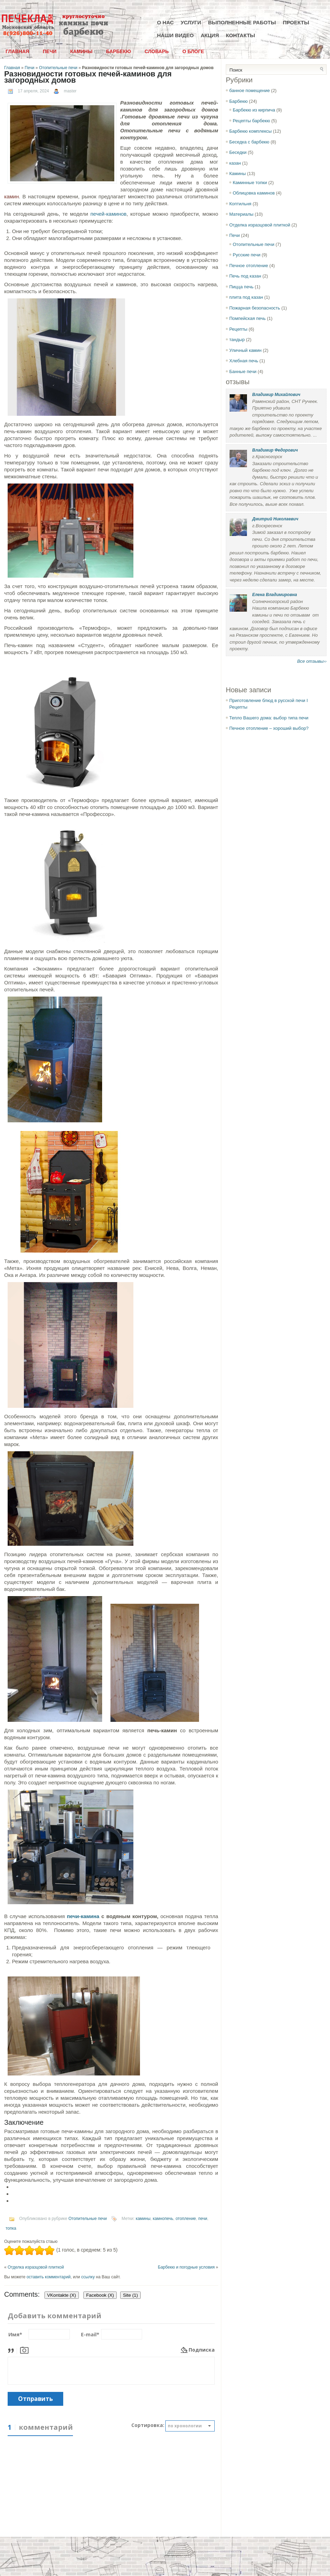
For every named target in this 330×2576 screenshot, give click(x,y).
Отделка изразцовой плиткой (36, 2267)
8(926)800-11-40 (27, 33)
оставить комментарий (48, 2276)
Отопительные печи (58, 67)
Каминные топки (250, 182)
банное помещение (249, 90)
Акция (210, 35)
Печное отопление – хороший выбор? (268, 728)
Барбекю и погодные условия (186, 2267)
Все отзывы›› (312, 661)
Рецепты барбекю (251, 120)
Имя (15, 2334)
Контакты (240, 35)
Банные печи (242, 371)
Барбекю (118, 51)
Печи (49, 51)
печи (202, 2218)
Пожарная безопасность (254, 308)
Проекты (296, 22)
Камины (81, 51)
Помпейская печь (247, 318)
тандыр (237, 339)
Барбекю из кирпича (254, 110)
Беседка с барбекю (249, 142)
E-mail (90, 2334)
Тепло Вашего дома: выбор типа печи (268, 717)
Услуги (191, 22)
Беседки (238, 152)
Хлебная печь (243, 360)
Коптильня (240, 203)
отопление (185, 2218)
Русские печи (247, 254)
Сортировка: (147, 2425)
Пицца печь (241, 286)
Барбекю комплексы (250, 131)
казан (235, 163)
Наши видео (175, 35)
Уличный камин (245, 350)
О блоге (193, 51)
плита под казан (246, 297)
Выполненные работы (242, 22)
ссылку (88, 2276)
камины (143, 2218)
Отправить (35, 2399)
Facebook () (100, 2295)
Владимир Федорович (275, 450)
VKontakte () (61, 2295)
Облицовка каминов (254, 193)
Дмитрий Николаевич (275, 519)
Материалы (241, 214)
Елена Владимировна (274, 594)
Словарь (156, 51)
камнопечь (163, 2218)
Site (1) (130, 2295)
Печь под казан (245, 276)
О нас (165, 22)
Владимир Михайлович (276, 394)
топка (11, 2228)
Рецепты (238, 329)
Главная (17, 51)
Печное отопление (248, 265)
